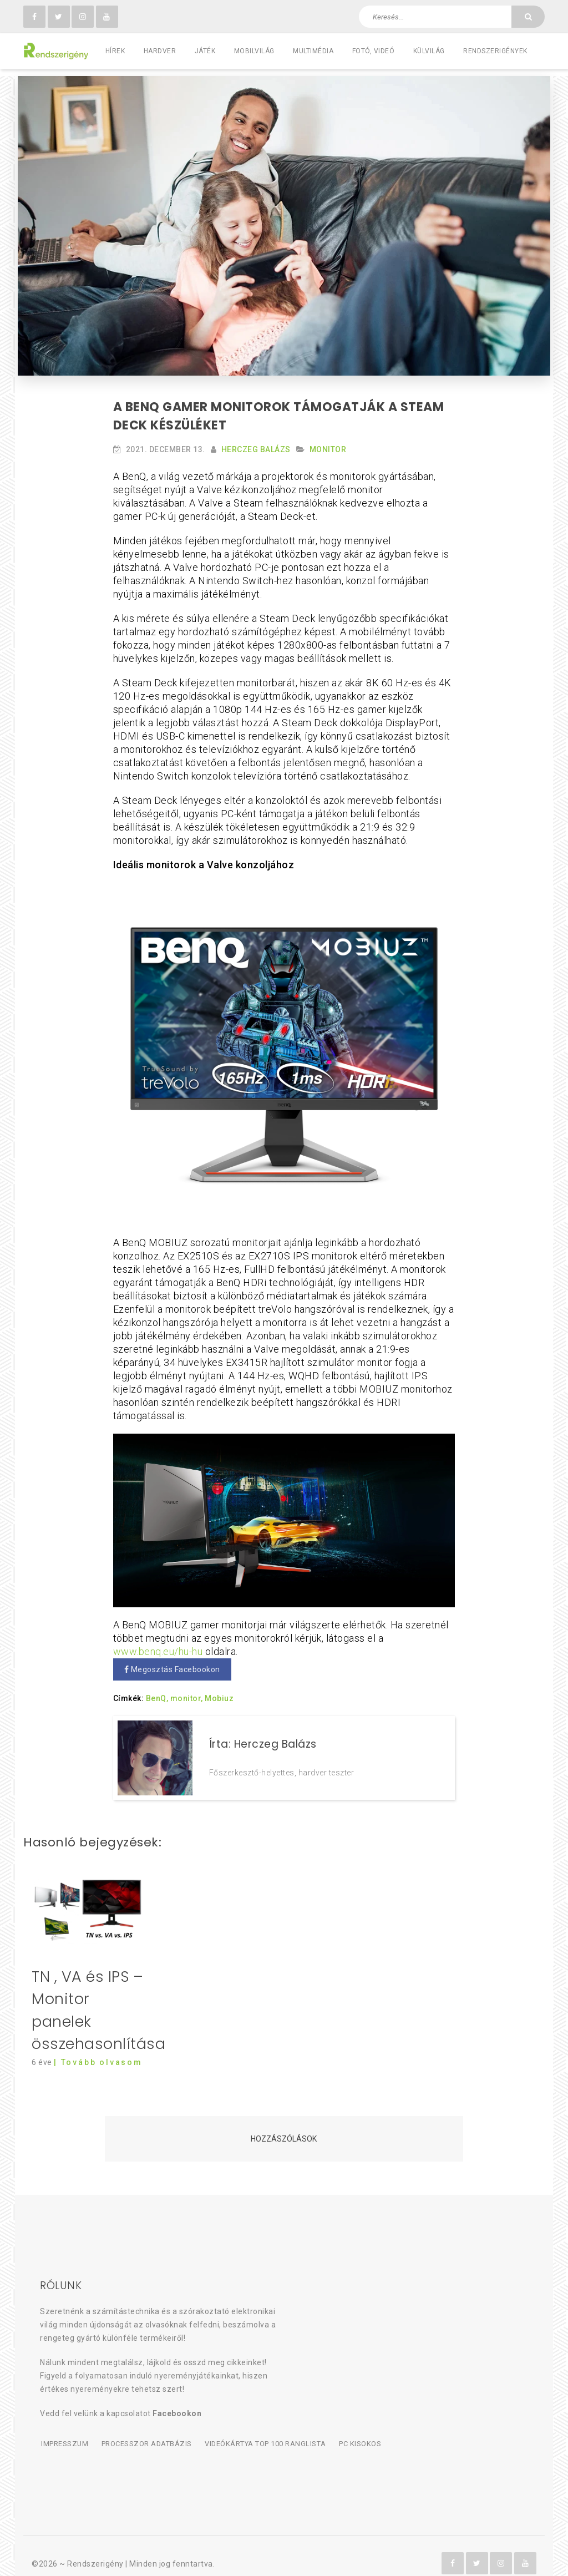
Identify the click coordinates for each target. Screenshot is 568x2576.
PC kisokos (358, 2430)
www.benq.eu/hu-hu (158, 1645)
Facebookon (177, 2399)
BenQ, (157, 1691)
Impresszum (63, 2430)
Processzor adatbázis (145, 2430)
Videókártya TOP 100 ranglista (263, 2430)
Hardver (160, 51)
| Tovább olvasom (98, 2048)
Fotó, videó (373, 51)
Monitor (328, 442)
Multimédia (313, 51)
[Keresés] (528, 17)
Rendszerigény (95, 2548)
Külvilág (429, 51)
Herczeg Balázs (256, 442)
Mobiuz (219, 1691)
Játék (205, 51)
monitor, (186, 1691)
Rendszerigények (495, 51)
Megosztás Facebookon (172, 1662)
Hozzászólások (284, 2124)
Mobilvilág (254, 51)
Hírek (115, 51)
